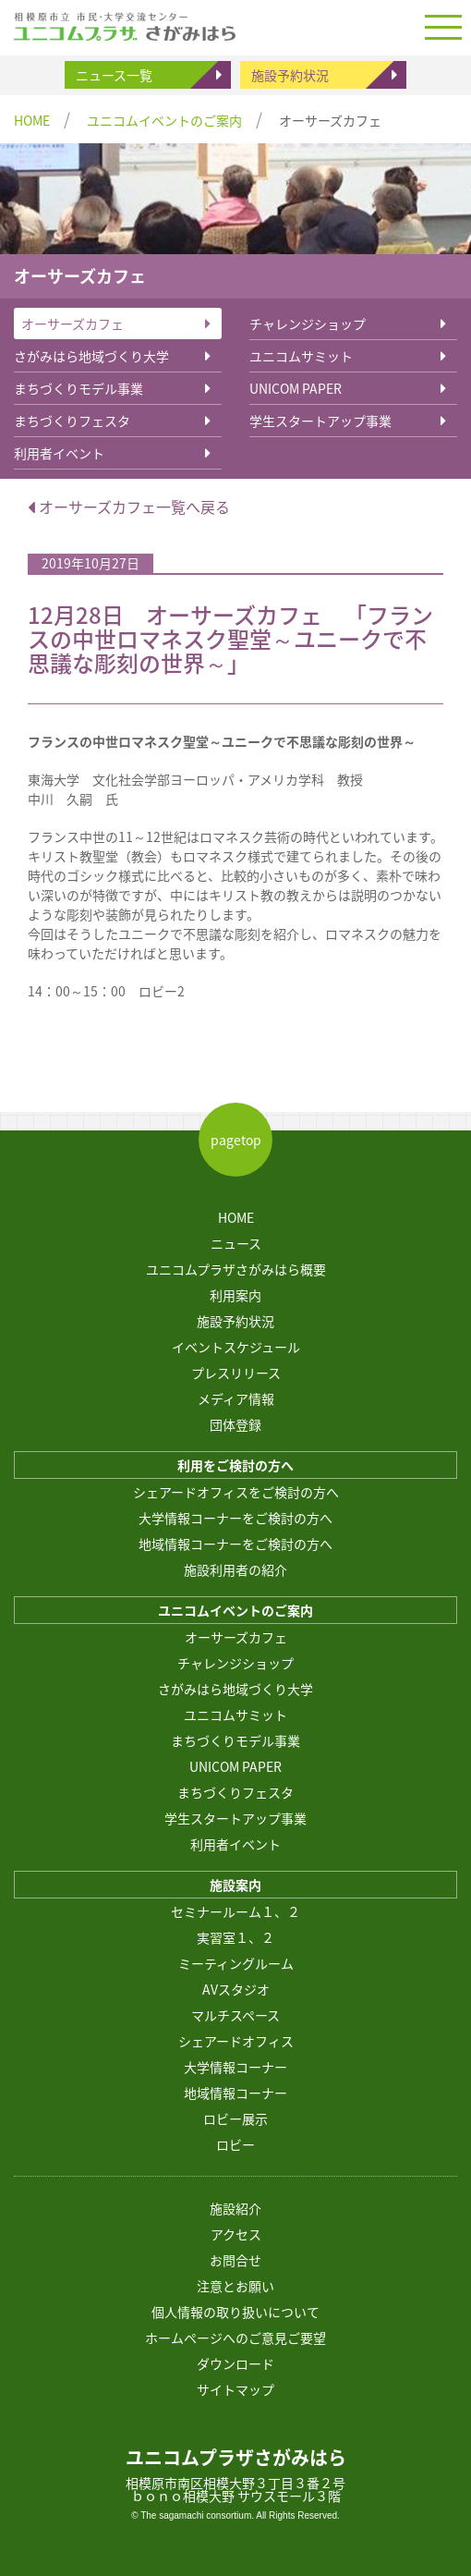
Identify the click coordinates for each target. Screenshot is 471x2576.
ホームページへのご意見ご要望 (235, 2337)
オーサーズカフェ (72, 323)
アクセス (236, 2234)
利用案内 (235, 1295)
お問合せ (235, 2260)
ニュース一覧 (114, 75)
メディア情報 (236, 1398)
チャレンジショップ (307, 323)
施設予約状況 (290, 75)
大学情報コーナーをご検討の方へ (235, 1517)
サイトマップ (235, 2389)
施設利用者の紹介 (235, 1569)
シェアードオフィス (236, 2041)
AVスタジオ (236, 1989)
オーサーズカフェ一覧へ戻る (129, 506)
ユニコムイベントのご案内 (164, 120)
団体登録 (235, 1424)
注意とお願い (235, 2286)
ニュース (236, 1243)
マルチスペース (235, 2015)
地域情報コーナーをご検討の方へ (235, 1543)
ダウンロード (235, 2363)
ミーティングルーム (236, 1963)
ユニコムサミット (301, 356)
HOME (32, 120)
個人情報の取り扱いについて (235, 2311)
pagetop (236, 1139)
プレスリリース (236, 1372)
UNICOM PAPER (295, 388)
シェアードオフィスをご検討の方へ (236, 1492)
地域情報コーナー (235, 2092)
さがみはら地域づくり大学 (91, 356)
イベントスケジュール (236, 1346)
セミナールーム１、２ (235, 1911)
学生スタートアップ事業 (320, 420)
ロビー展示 (235, 2118)
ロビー (235, 2144)
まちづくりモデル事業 (78, 388)
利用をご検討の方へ (235, 1465)
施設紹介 (235, 2208)
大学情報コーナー (235, 2066)
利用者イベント (59, 453)
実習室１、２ (235, 1937)
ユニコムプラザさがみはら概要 (236, 1269)
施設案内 (235, 1884)
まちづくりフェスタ (72, 420)
